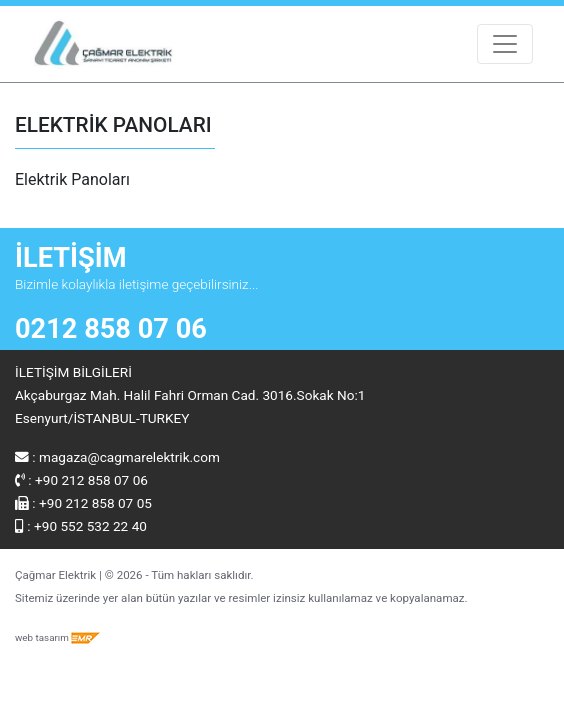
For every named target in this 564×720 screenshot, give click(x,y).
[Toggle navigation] (505, 44)
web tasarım (58, 637)
